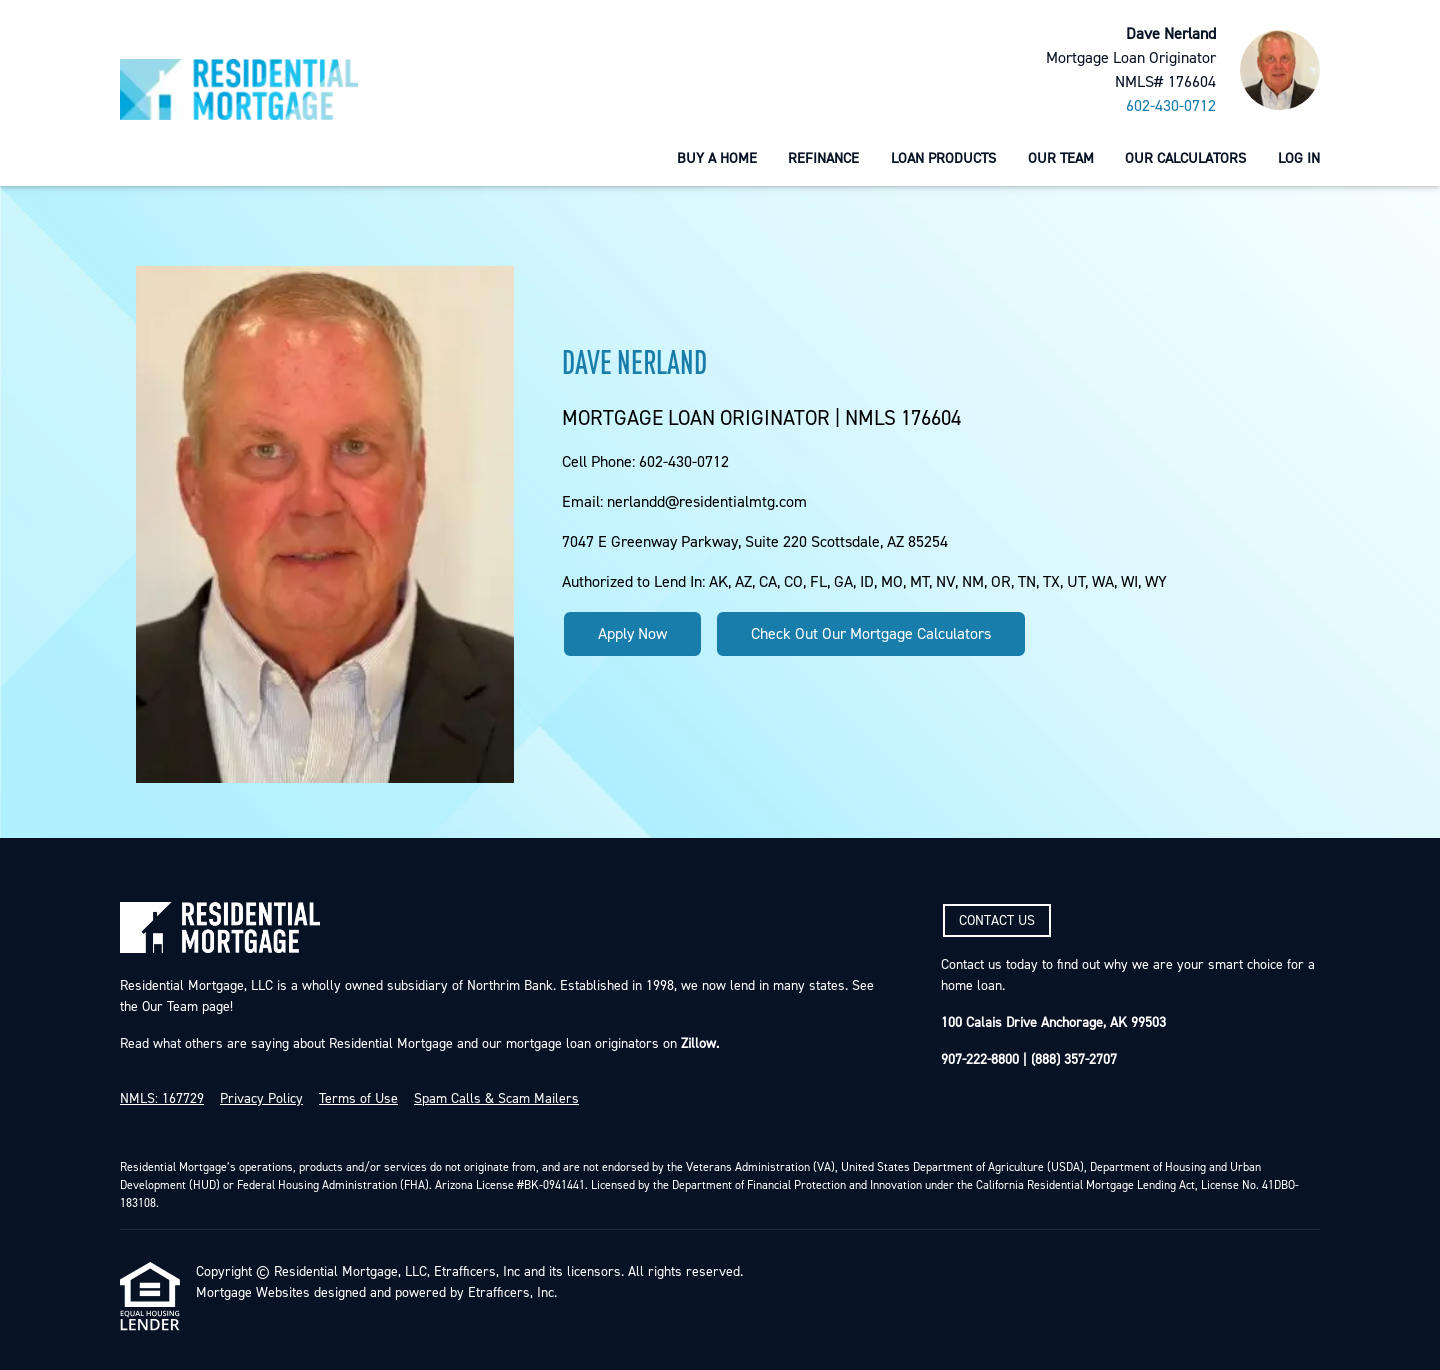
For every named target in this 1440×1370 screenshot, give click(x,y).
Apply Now (632, 634)
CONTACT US (997, 921)
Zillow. (698, 1044)
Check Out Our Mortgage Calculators (871, 634)
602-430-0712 (1171, 106)
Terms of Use (358, 1099)
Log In (1299, 158)
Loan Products (943, 158)
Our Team (1061, 158)
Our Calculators (1185, 158)
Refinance (823, 158)
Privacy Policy (261, 1099)
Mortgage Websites (253, 1293)
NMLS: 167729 (162, 1099)
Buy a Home (717, 158)
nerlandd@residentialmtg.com (707, 502)
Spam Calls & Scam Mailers (496, 1099)
